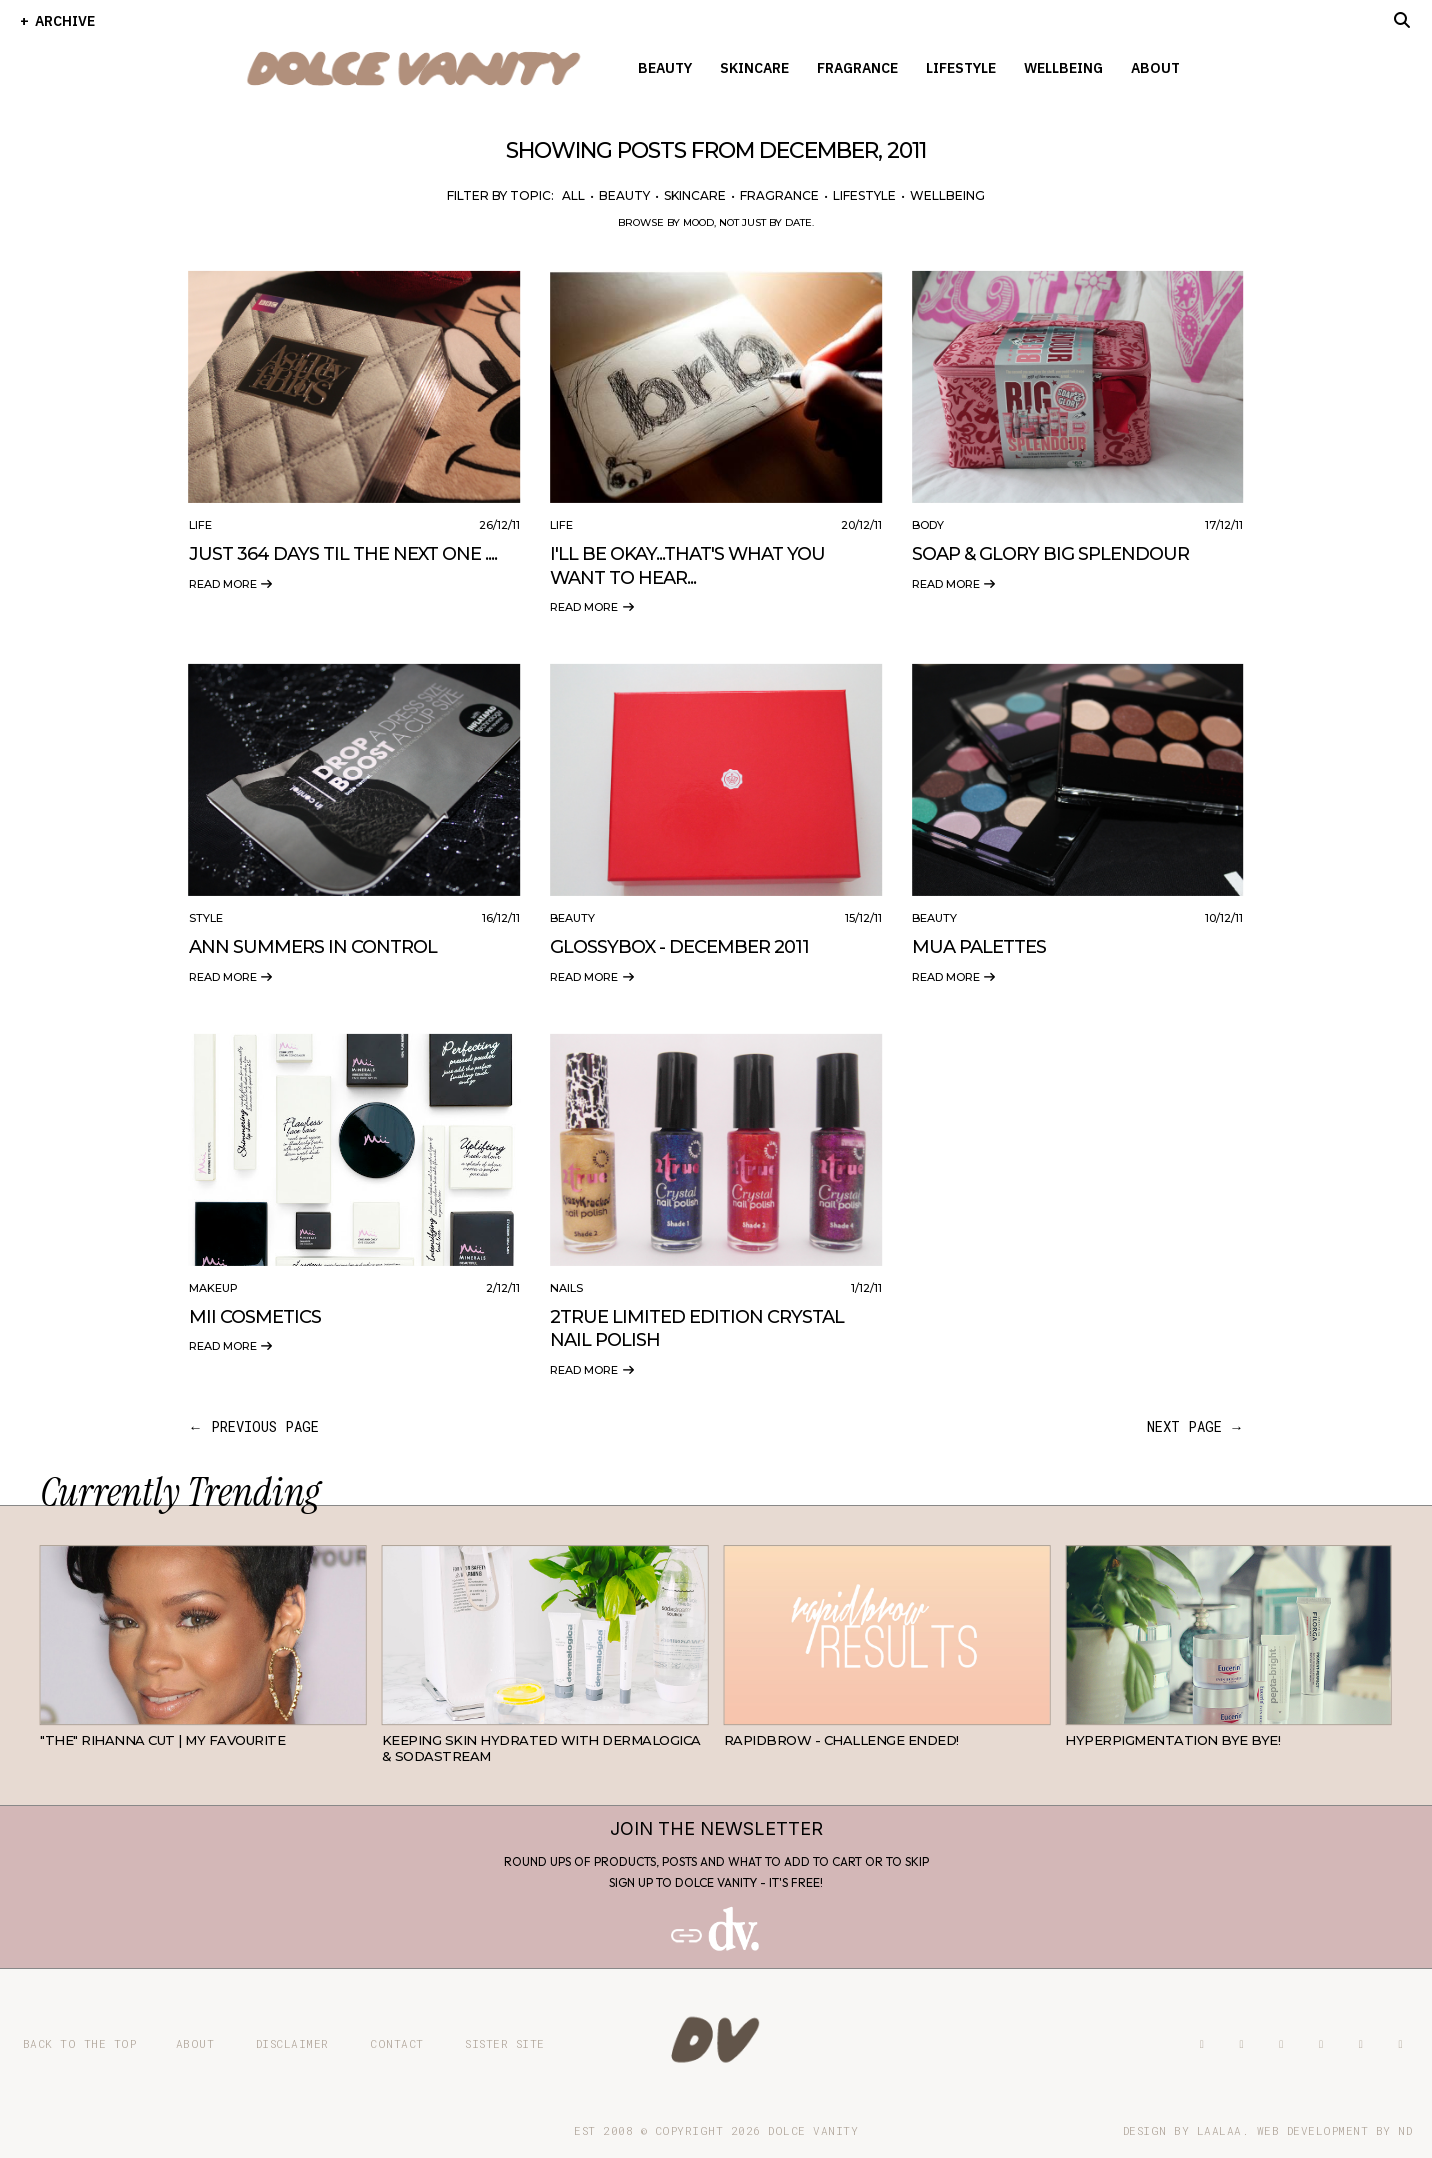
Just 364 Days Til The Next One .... (343, 554)
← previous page (254, 1426)
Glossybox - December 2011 (679, 947)
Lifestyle (961, 68)
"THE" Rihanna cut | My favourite (162, 1740)
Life (200, 525)
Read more (231, 584)
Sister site (505, 2043)
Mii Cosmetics (255, 1317)
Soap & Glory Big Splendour (1050, 554)
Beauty (665, 68)
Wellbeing (1063, 68)
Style (206, 918)
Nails (566, 1288)
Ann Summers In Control (313, 947)
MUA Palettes (979, 947)
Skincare (754, 68)
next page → (1195, 1426)
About (1155, 68)
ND (1405, 2130)
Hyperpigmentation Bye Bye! (1172, 1740)
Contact (397, 2043)
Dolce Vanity (813, 2130)
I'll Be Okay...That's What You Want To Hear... (687, 565)
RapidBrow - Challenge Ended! (841, 1740)
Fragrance (857, 68)
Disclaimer (292, 2043)
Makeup (213, 1288)
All (573, 195)
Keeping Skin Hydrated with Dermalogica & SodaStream (541, 1748)
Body (928, 525)
